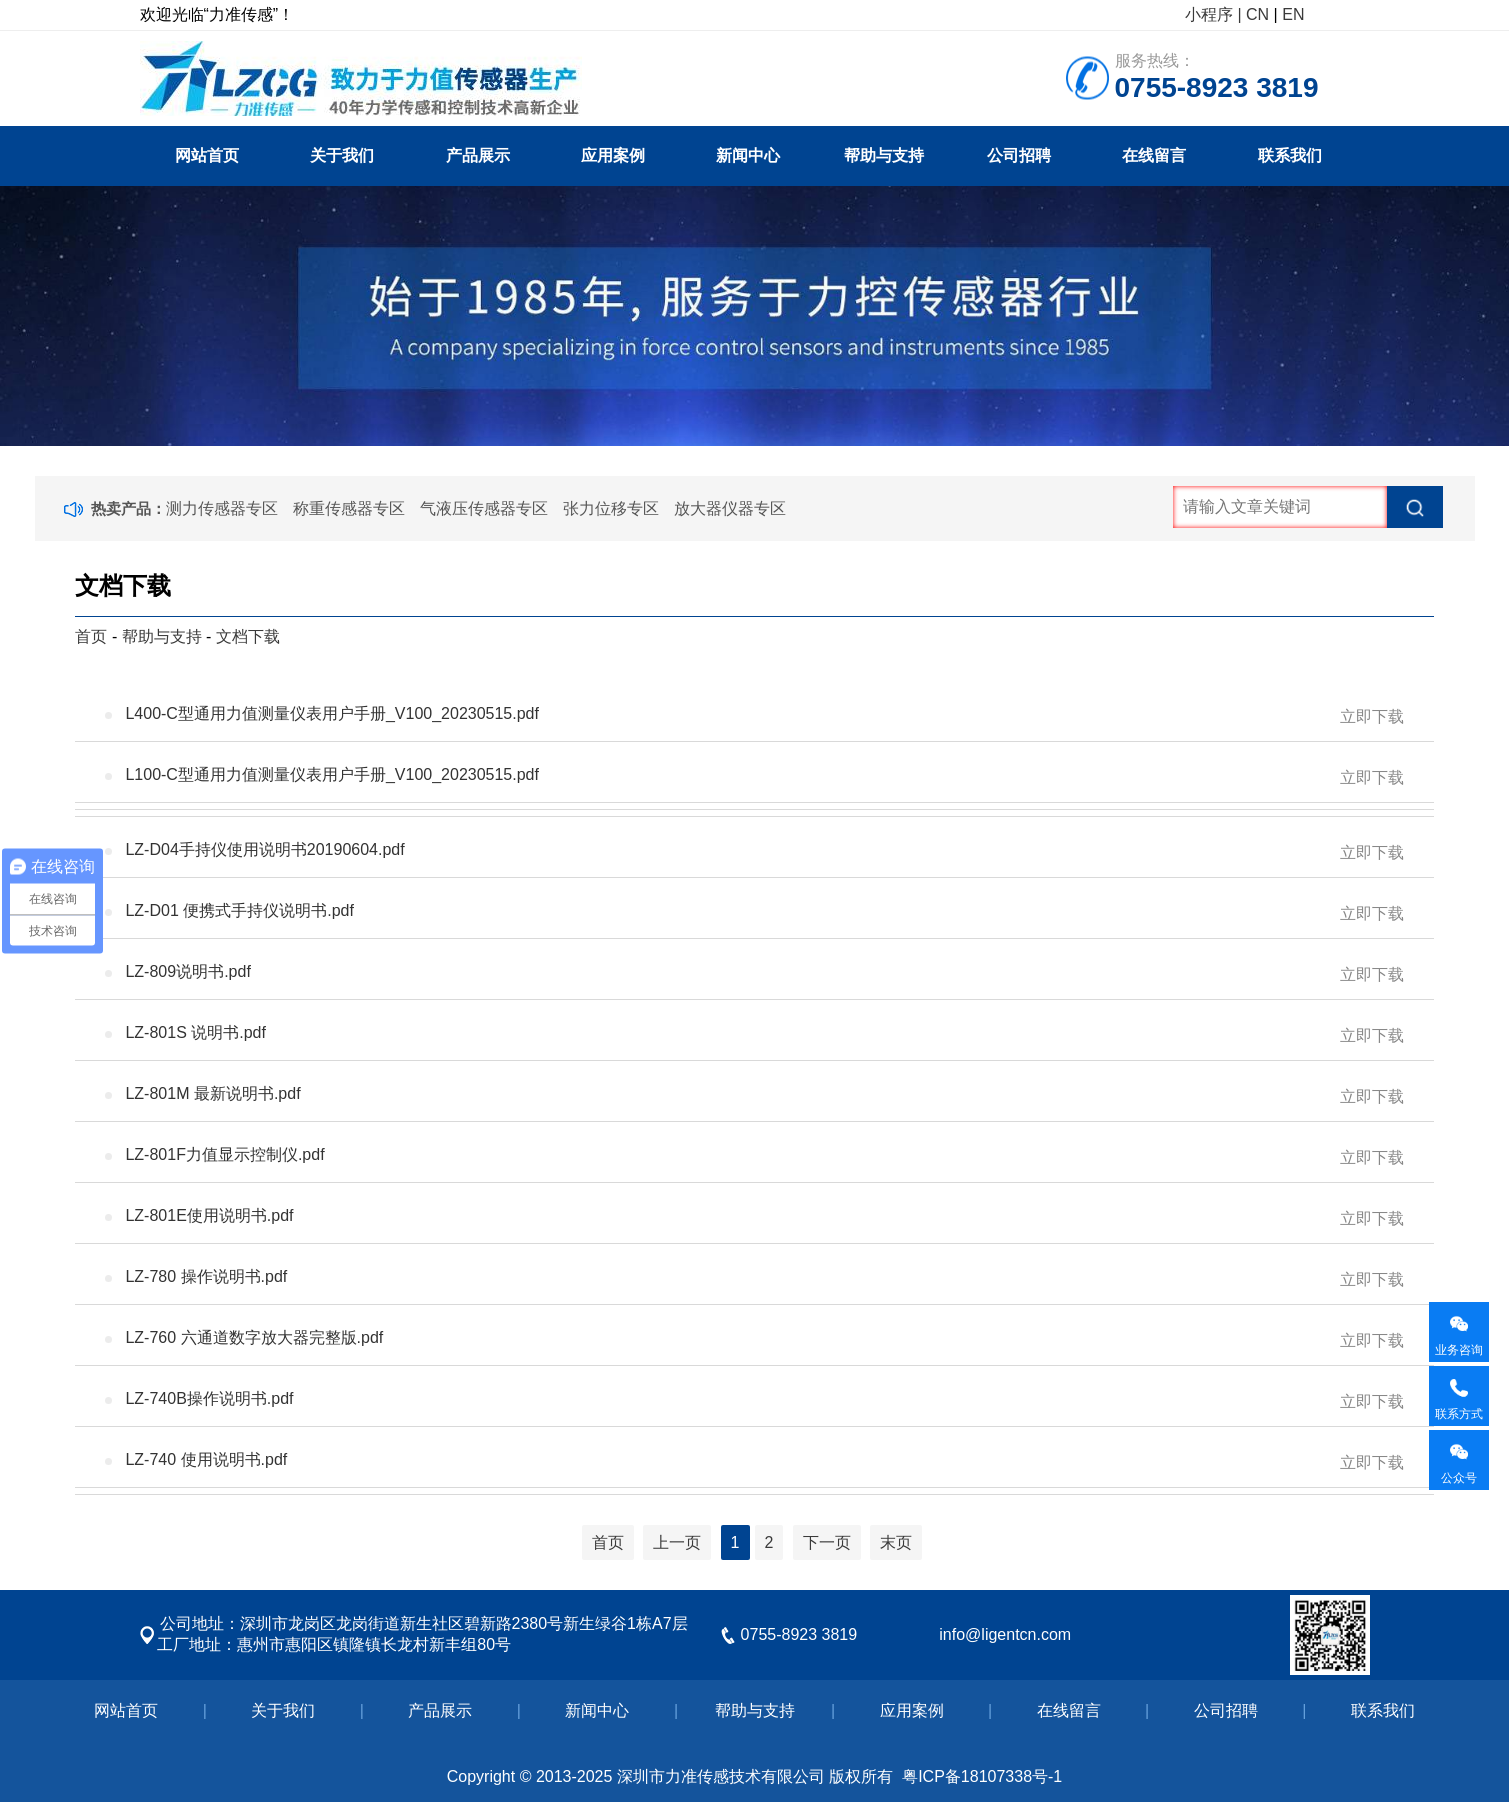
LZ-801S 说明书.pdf (764, 1036)
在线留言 (1154, 155)
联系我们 (1290, 155)
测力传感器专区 (222, 508)
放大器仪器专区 (730, 508)
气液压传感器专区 (484, 508)
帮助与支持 (884, 155)
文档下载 (248, 636)
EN (1293, 14)
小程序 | (1213, 14)
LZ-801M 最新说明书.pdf (764, 1097)
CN (1257, 14)
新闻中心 (748, 155)
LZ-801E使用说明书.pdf (764, 1219)
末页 (896, 1542)
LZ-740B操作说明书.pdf (764, 1402)
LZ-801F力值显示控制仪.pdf (764, 1158)
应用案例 (613, 155)
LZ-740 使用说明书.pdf (764, 1463)
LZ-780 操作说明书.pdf (764, 1280)
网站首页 (207, 155)
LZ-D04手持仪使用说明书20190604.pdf (764, 853)
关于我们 (342, 155)
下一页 (827, 1542)
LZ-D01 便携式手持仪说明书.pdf (764, 914)
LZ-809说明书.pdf (764, 975)
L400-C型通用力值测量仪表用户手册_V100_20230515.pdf (764, 717)
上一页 (677, 1542)
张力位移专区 (611, 508)
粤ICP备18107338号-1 (982, 1776)
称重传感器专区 (349, 508)
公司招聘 (1019, 155)
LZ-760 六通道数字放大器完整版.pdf (764, 1341)
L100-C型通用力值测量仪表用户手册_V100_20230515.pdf (764, 778)
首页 (91, 636)
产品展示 (478, 155)
